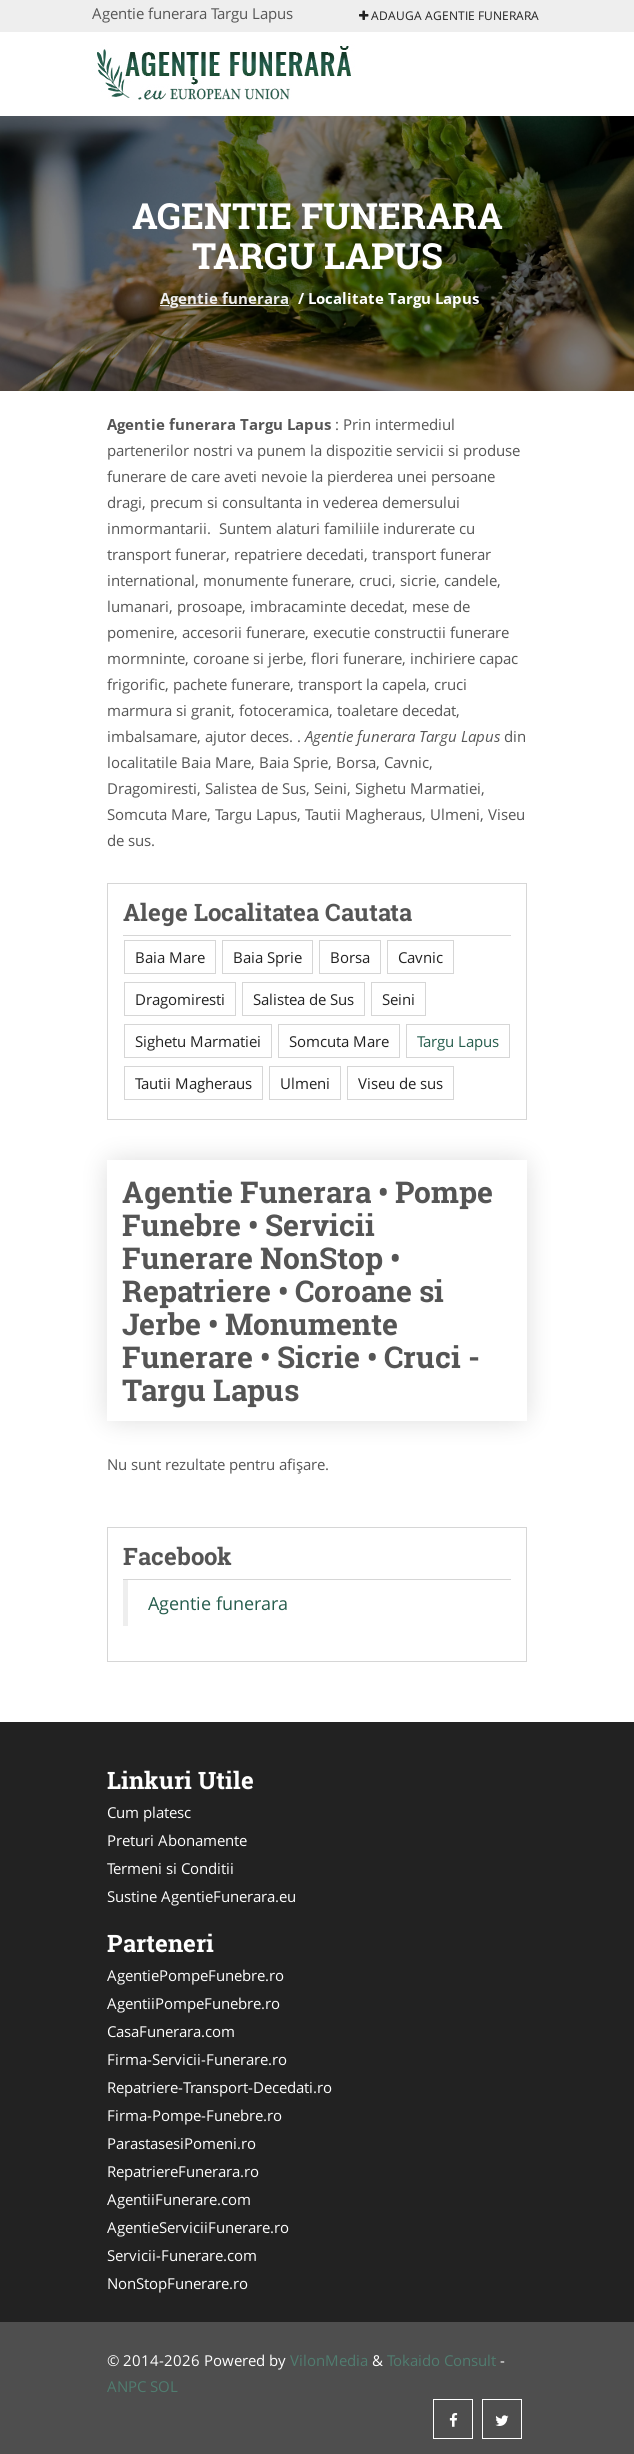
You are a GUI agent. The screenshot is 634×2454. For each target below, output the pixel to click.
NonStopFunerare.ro (177, 2283)
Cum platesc (149, 1812)
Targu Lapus (458, 1041)
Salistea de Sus (303, 999)
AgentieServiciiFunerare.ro (198, 2227)
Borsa (350, 957)
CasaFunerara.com (171, 2031)
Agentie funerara (224, 298)
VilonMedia (329, 2360)
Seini (398, 999)
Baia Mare (170, 957)
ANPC (126, 2386)
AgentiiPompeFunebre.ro (193, 2003)
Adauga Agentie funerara (449, 15)
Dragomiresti (180, 999)
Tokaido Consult (441, 2360)
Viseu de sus (400, 1083)
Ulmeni (305, 1083)
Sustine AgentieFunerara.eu (201, 1896)
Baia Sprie (267, 957)
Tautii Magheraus (193, 1083)
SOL (164, 2386)
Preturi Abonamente (177, 1840)
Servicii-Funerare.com (182, 2255)
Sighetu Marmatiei (198, 1041)
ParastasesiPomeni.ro (181, 2143)
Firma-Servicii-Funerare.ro (197, 2059)
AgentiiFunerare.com (179, 2199)
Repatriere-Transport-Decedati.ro (219, 2087)
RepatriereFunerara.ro (183, 2171)
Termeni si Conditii (170, 1868)
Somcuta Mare (339, 1041)
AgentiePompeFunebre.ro (195, 1975)
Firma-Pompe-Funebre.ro (194, 2115)
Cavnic (420, 957)
